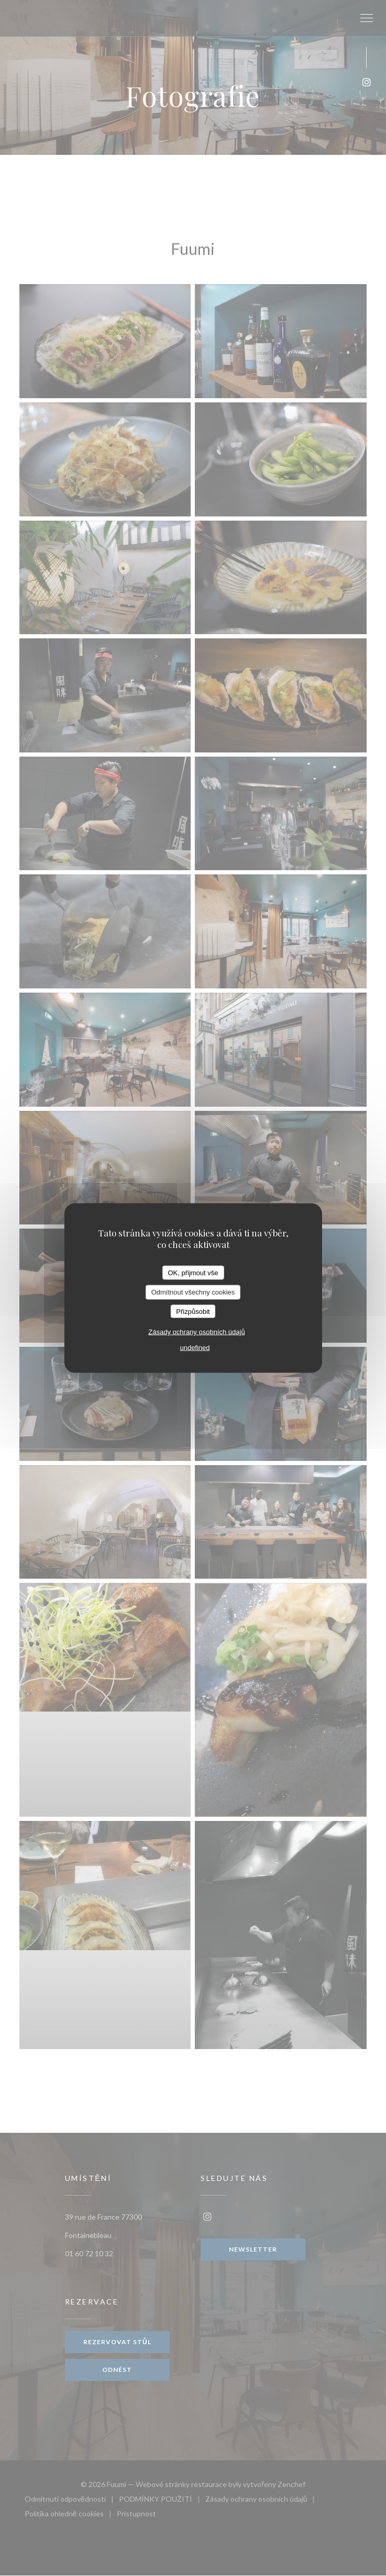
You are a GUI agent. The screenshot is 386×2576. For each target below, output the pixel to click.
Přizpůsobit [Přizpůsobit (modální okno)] (192, 1311)
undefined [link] (194, 1348)
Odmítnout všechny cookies (193, 1292)
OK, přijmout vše (193, 1272)
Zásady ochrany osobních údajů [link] (196, 1332)
